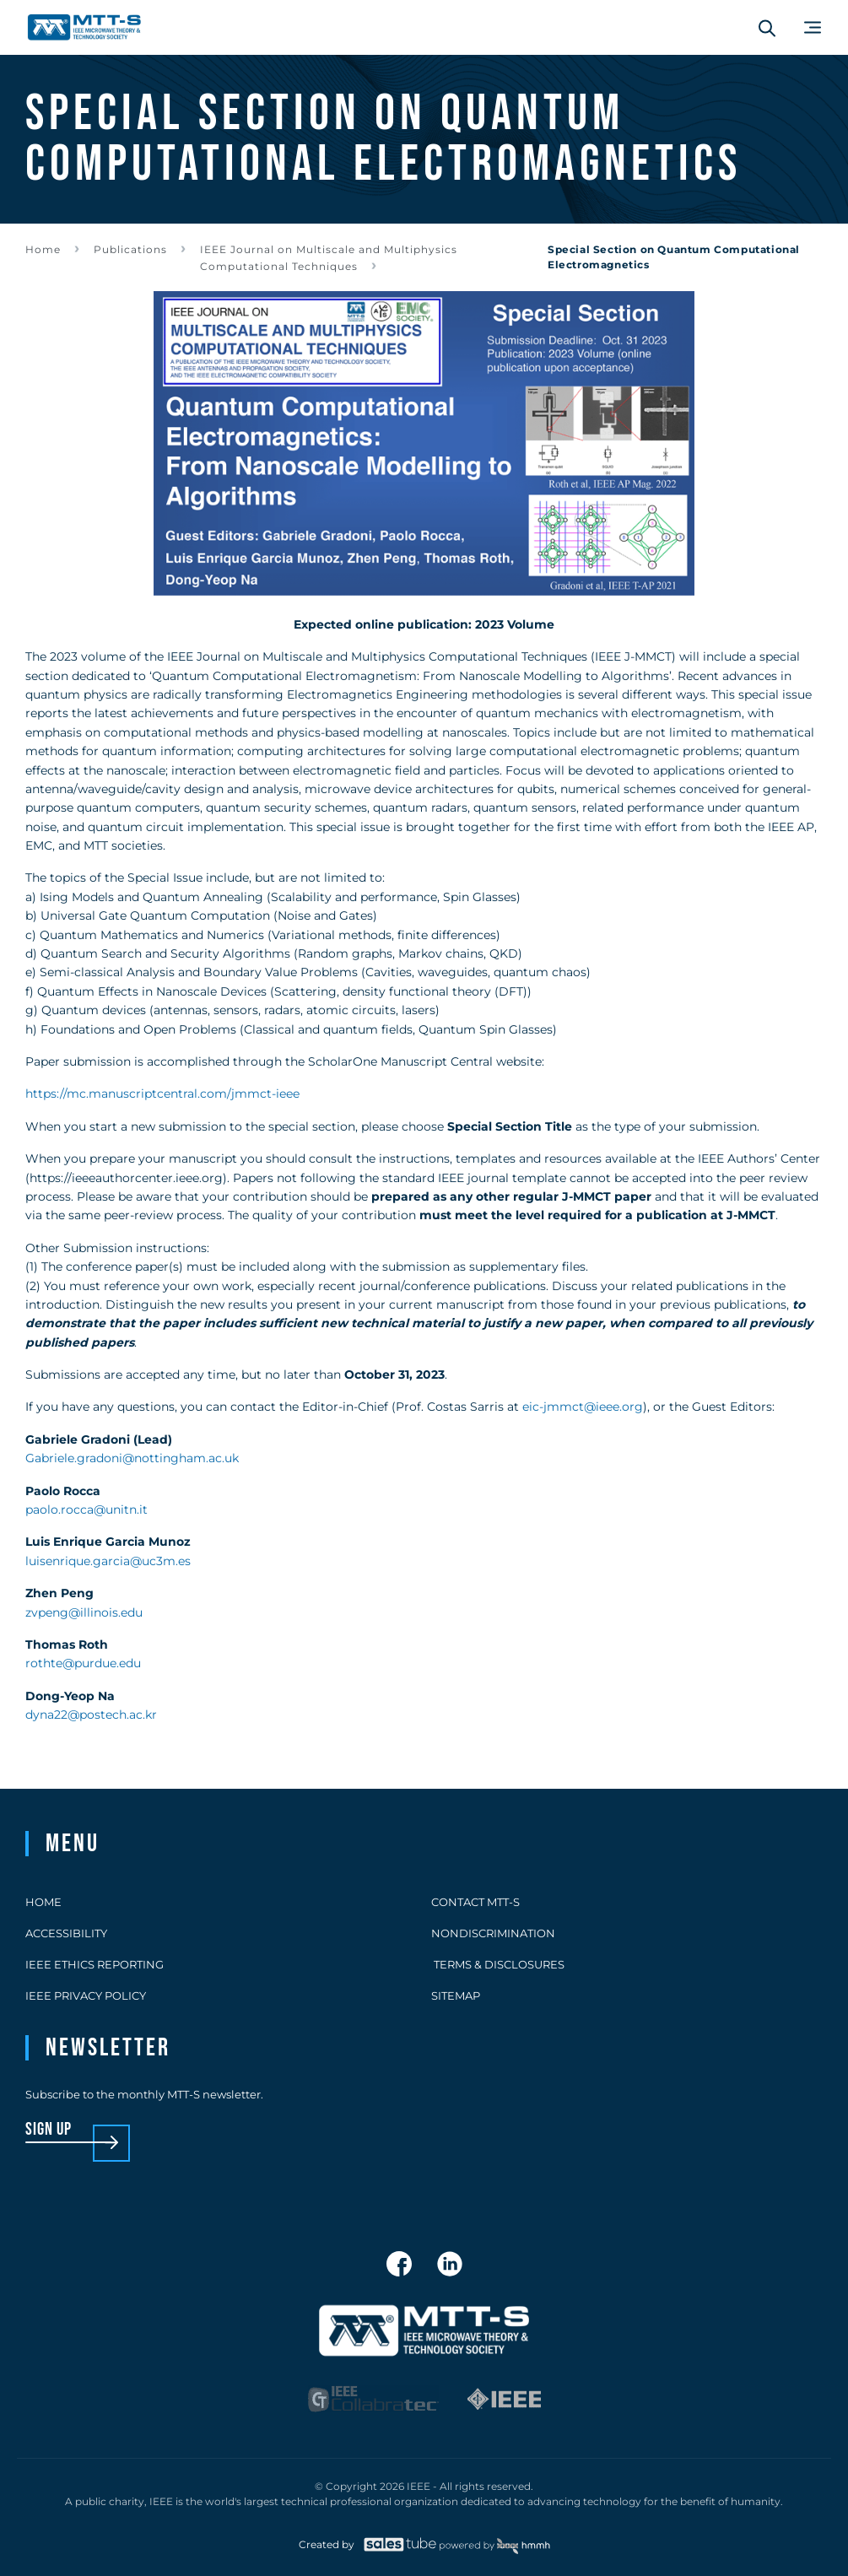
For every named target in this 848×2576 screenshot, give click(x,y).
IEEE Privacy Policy (85, 1995)
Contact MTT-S (475, 1902)
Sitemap (455, 1995)
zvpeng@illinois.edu (84, 1612)
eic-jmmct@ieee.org (582, 1406)
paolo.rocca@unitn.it (86, 1509)
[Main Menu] (812, 27)
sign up (48, 2130)
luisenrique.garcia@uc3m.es (108, 1561)
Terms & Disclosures (497, 1964)
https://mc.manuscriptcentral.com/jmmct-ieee (162, 1093)
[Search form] (767, 28)
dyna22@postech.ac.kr (91, 1714)
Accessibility (66, 1933)
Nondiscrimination (493, 1933)
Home (43, 249)
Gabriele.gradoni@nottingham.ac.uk (132, 1458)
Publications (130, 249)
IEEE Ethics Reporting (94, 1964)
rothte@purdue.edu (83, 1663)
